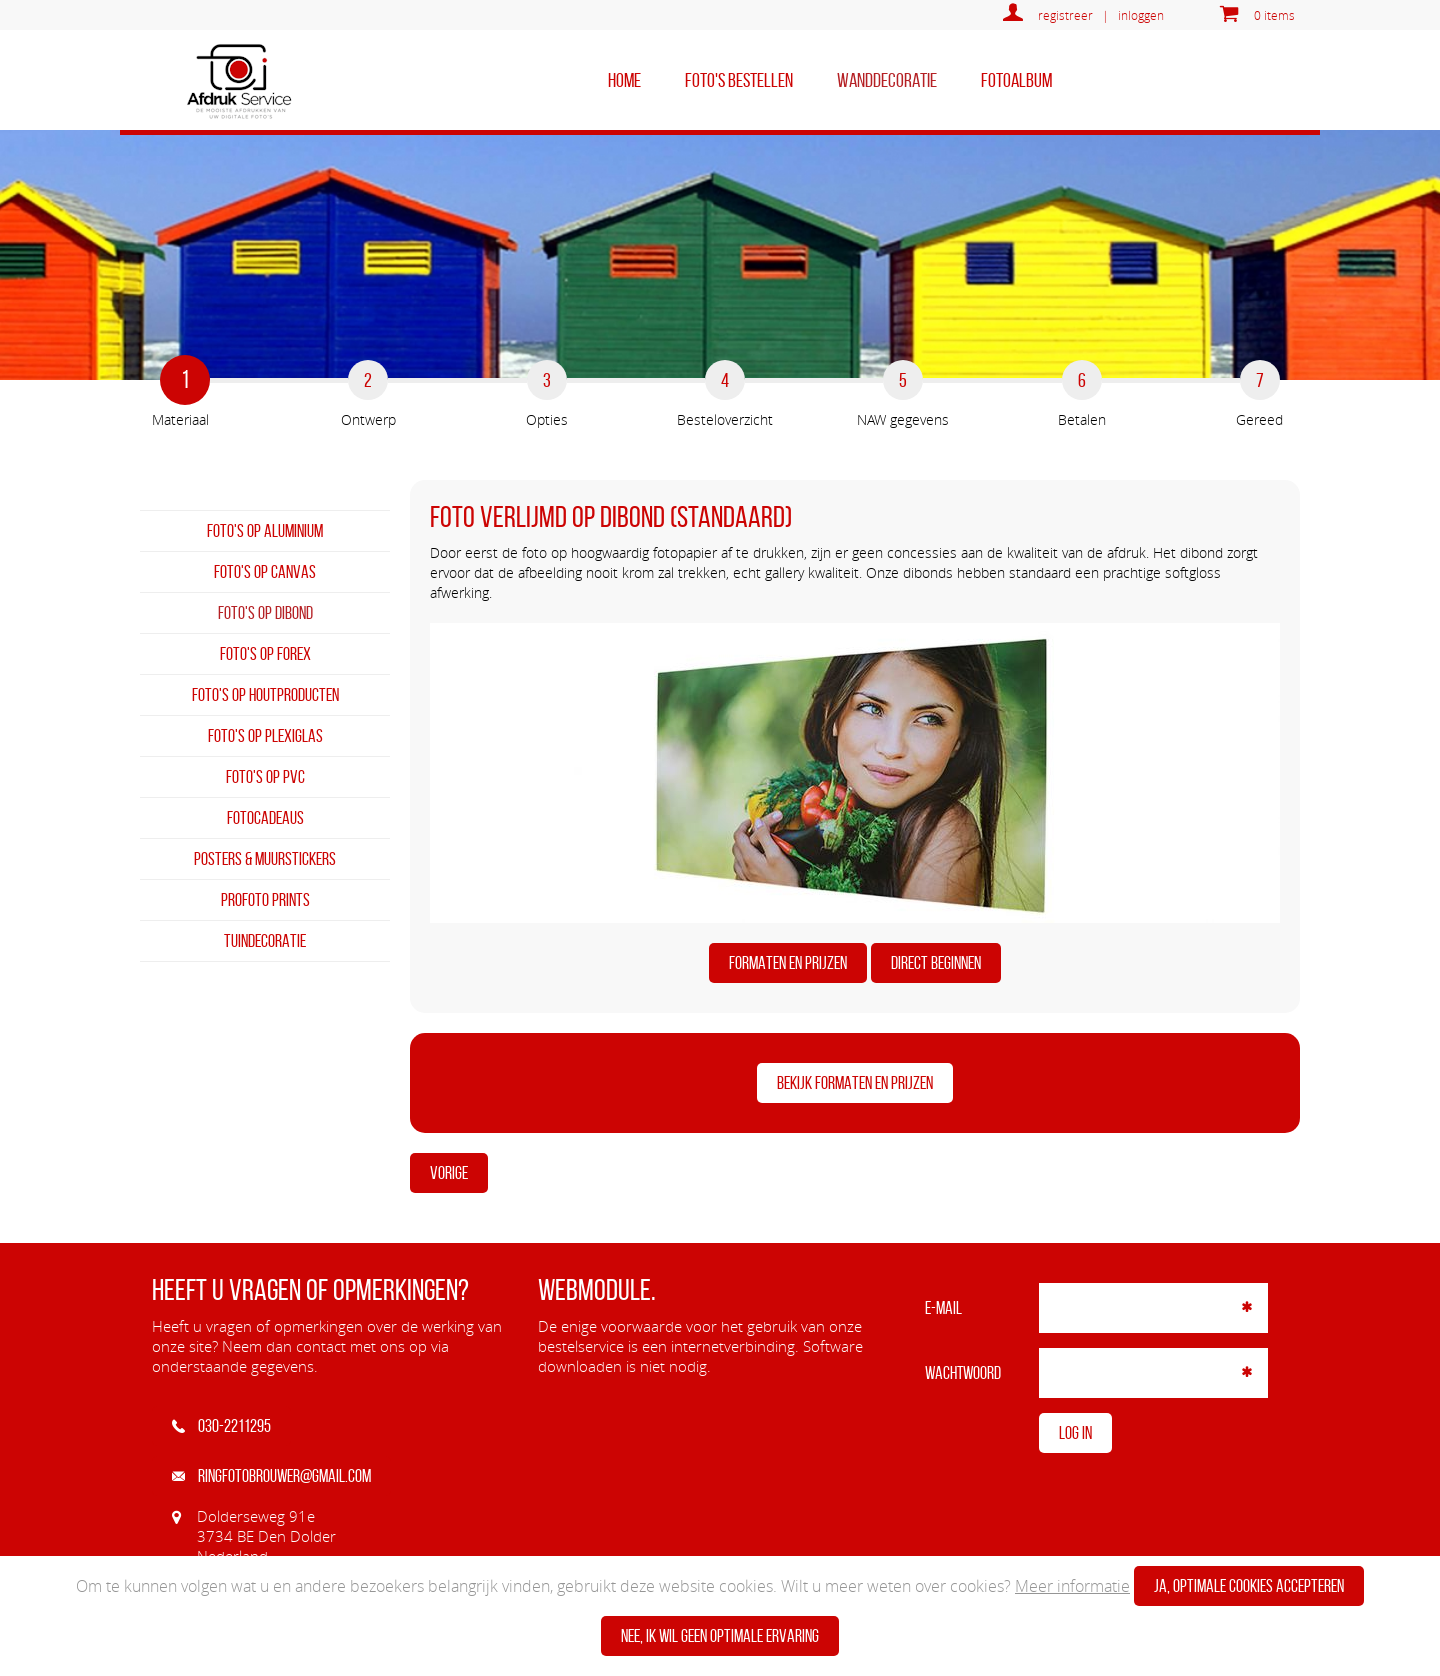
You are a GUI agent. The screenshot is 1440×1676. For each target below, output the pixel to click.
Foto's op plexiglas (265, 736)
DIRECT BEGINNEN (936, 963)
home (624, 80)
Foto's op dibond (265, 613)
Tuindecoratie (265, 941)
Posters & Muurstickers (265, 859)
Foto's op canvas (265, 572)
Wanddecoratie (887, 80)
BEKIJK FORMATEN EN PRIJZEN (855, 1083)
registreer (1065, 15)
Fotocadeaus (265, 818)
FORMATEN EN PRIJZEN (788, 963)
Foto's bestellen (739, 80)
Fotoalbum (1016, 80)
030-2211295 (221, 1426)
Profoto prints (265, 900)
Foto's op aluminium (265, 531)
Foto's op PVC (265, 777)
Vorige (449, 1173)
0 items (1274, 15)
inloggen (1141, 15)
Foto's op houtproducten (265, 695)
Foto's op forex (265, 654)
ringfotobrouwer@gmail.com (271, 1476)
